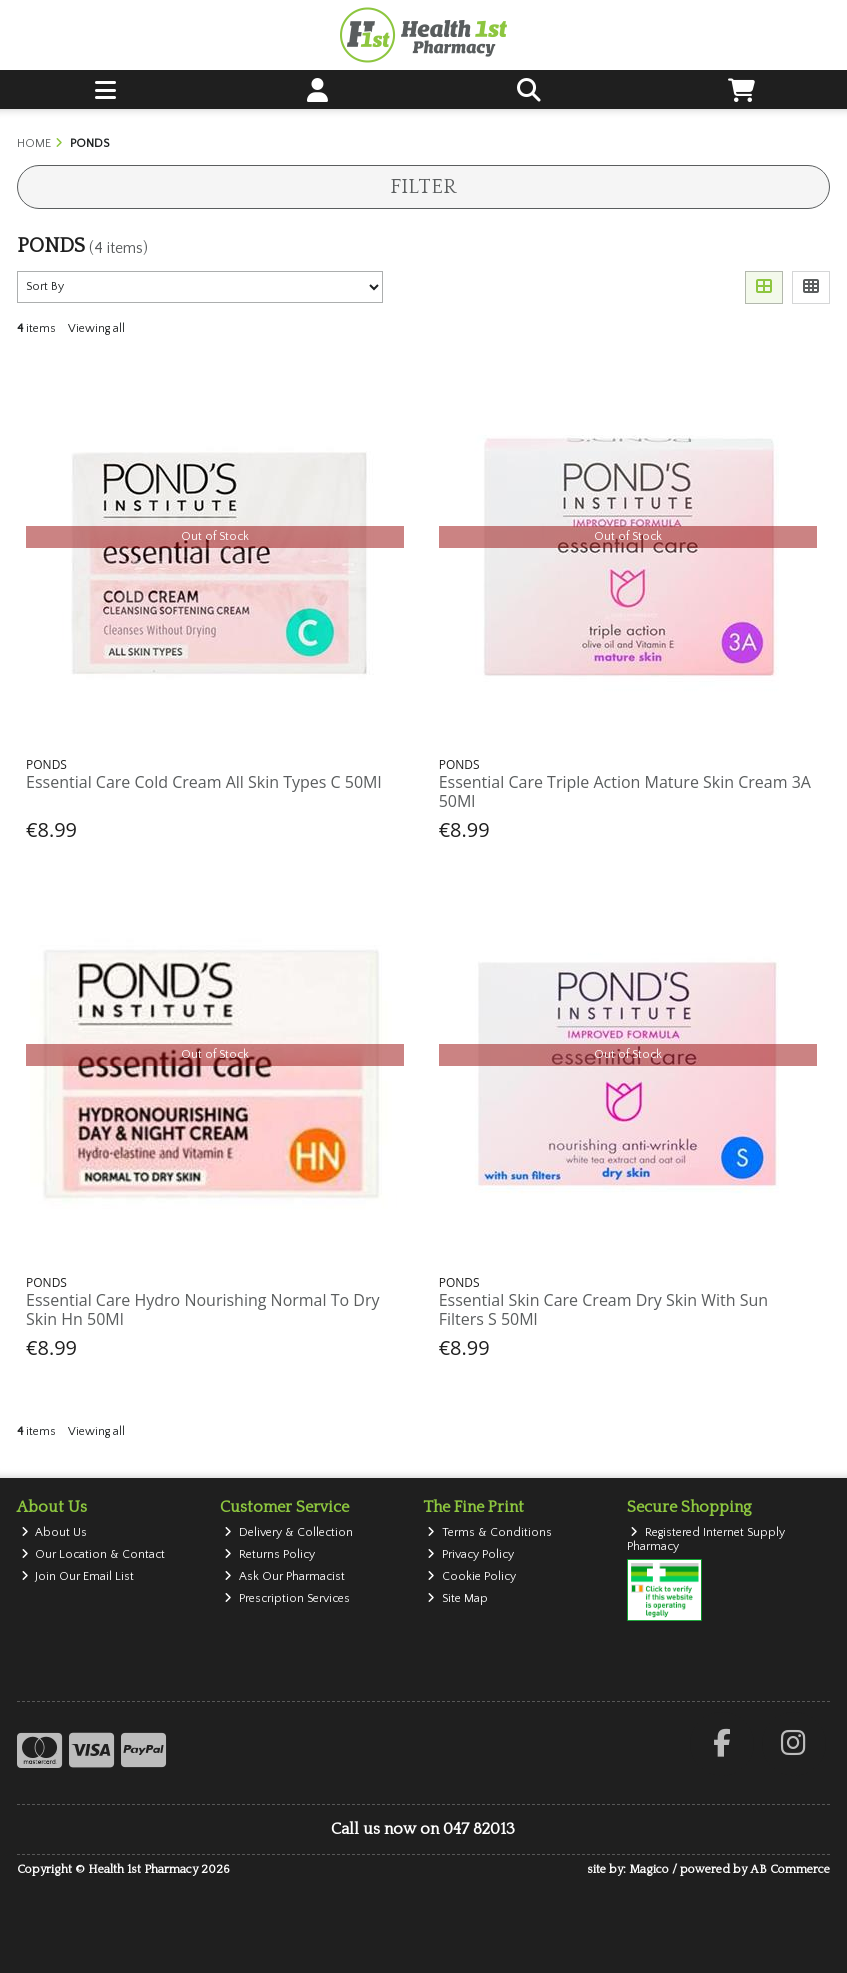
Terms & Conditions (489, 1532)
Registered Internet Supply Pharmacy (706, 1539)
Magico (649, 1869)
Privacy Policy (470, 1554)
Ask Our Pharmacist (284, 1576)
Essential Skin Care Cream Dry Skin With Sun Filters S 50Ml (603, 1309)
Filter (423, 187)
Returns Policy (269, 1554)
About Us (54, 1532)
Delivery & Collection (288, 1532)
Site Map (457, 1598)
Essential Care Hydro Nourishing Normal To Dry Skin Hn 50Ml (202, 1309)
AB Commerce (790, 1869)
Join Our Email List (78, 1576)
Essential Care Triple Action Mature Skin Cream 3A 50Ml (625, 791)
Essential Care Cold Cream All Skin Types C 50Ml (203, 782)
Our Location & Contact (93, 1554)
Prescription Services (287, 1598)
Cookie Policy (471, 1576)
